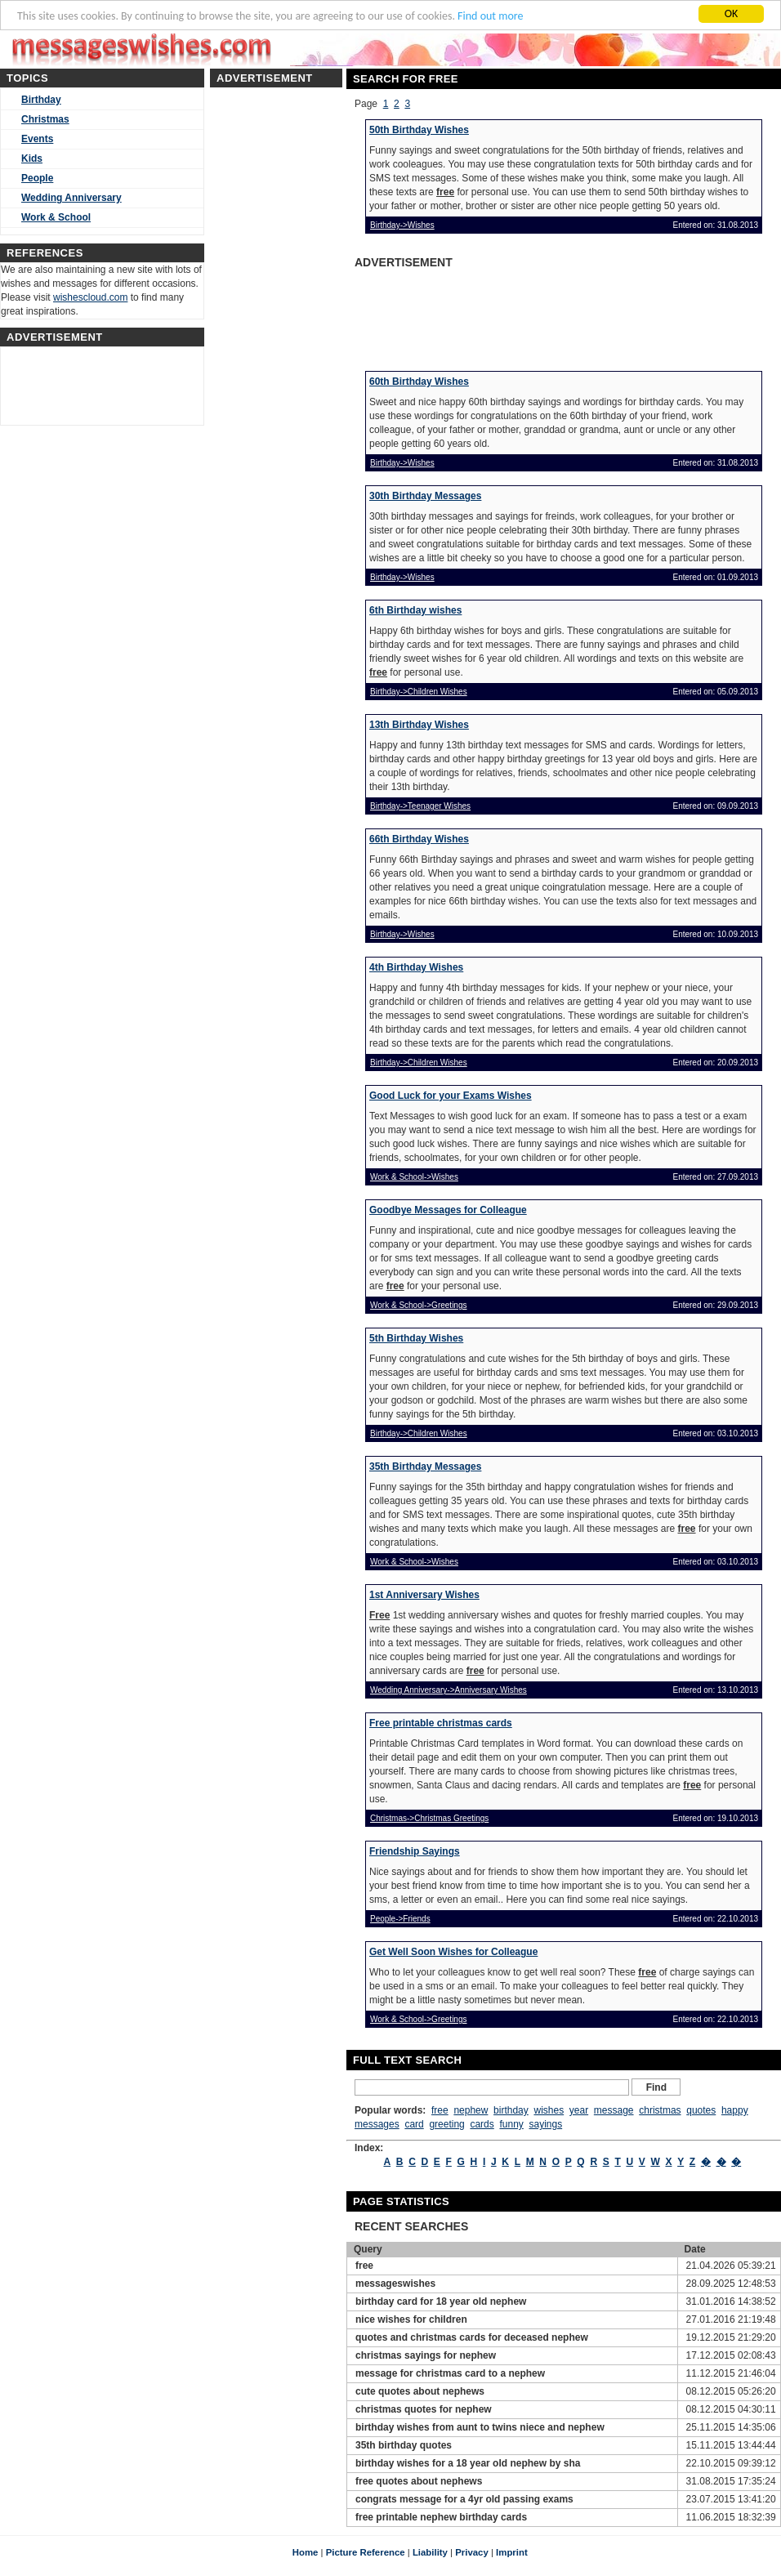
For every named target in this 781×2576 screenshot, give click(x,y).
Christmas (45, 119)
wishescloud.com (90, 297)
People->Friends (400, 1918)
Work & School (56, 217)
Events (37, 139)
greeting (446, 2124)
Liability (430, 2552)
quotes (701, 2110)
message (614, 2110)
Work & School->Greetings (418, 1305)
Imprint (512, 2552)
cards (481, 2124)
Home (305, 2552)
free (440, 2110)
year (578, 2110)
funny (511, 2124)
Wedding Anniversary (71, 197)
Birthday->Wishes (402, 225)
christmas (660, 2110)
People (37, 178)
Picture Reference (365, 2552)
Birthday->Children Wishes (418, 691)
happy (734, 2110)
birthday (511, 2110)
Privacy (472, 2552)
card (413, 2124)
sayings (545, 2124)
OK (732, 13)
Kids (31, 158)
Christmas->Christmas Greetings (429, 1818)
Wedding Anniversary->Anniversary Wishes (448, 1689)
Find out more (490, 16)
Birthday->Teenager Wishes (420, 805)
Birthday (41, 99)
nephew (470, 2110)
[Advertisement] (480, 314)
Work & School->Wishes (414, 1176)
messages (377, 2124)
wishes (548, 2110)
